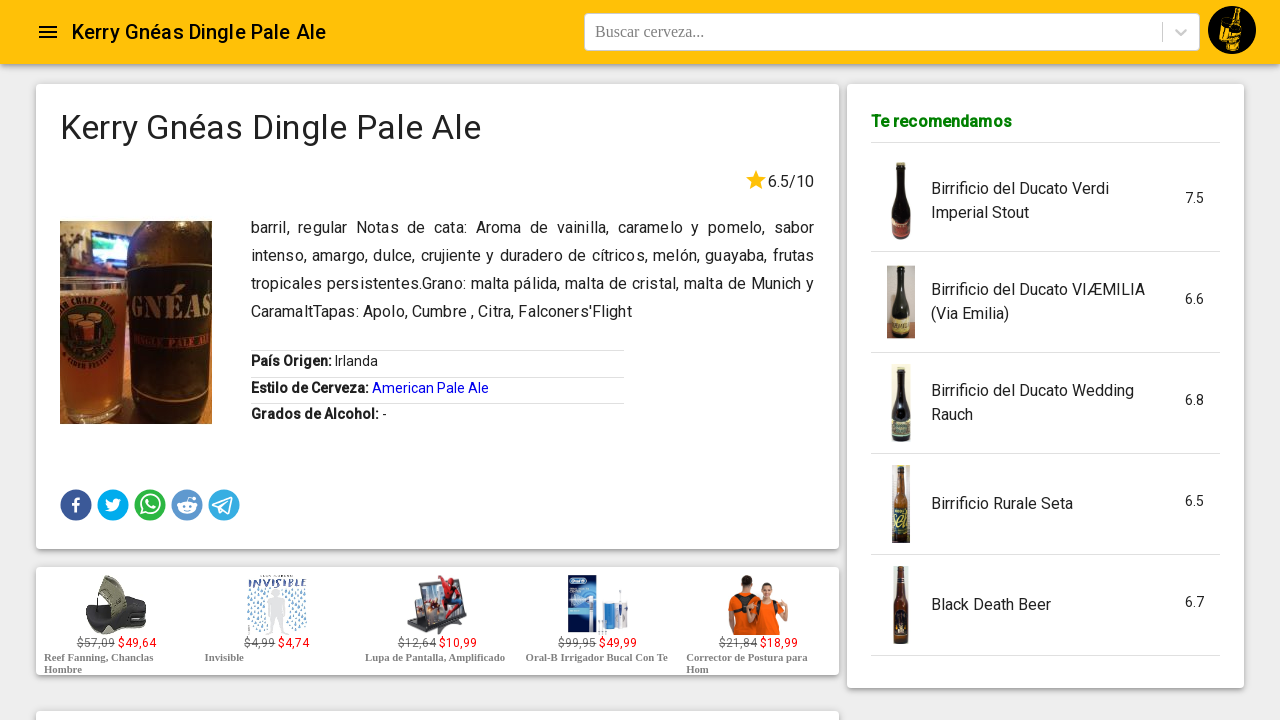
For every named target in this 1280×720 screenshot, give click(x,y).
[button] (76, 505)
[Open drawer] (48, 32)
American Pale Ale (430, 388)
